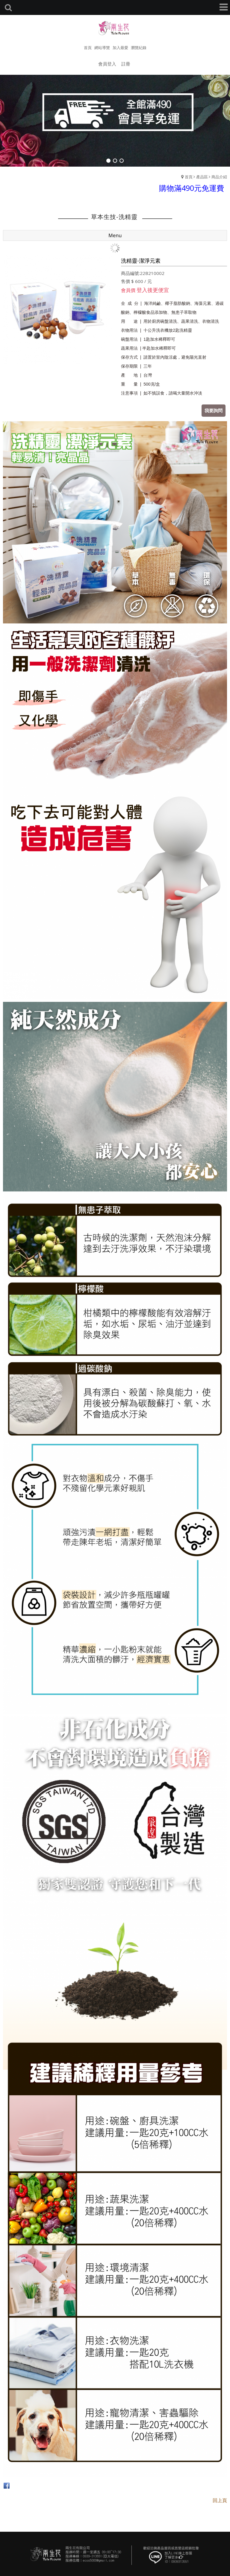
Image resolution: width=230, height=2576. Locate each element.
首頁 (189, 176)
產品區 (202, 176)
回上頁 (220, 2500)
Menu (115, 235)
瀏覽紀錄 (138, 47)
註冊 (125, 64)
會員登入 (107, 64)
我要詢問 (214, 410)
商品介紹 (219, 176)
